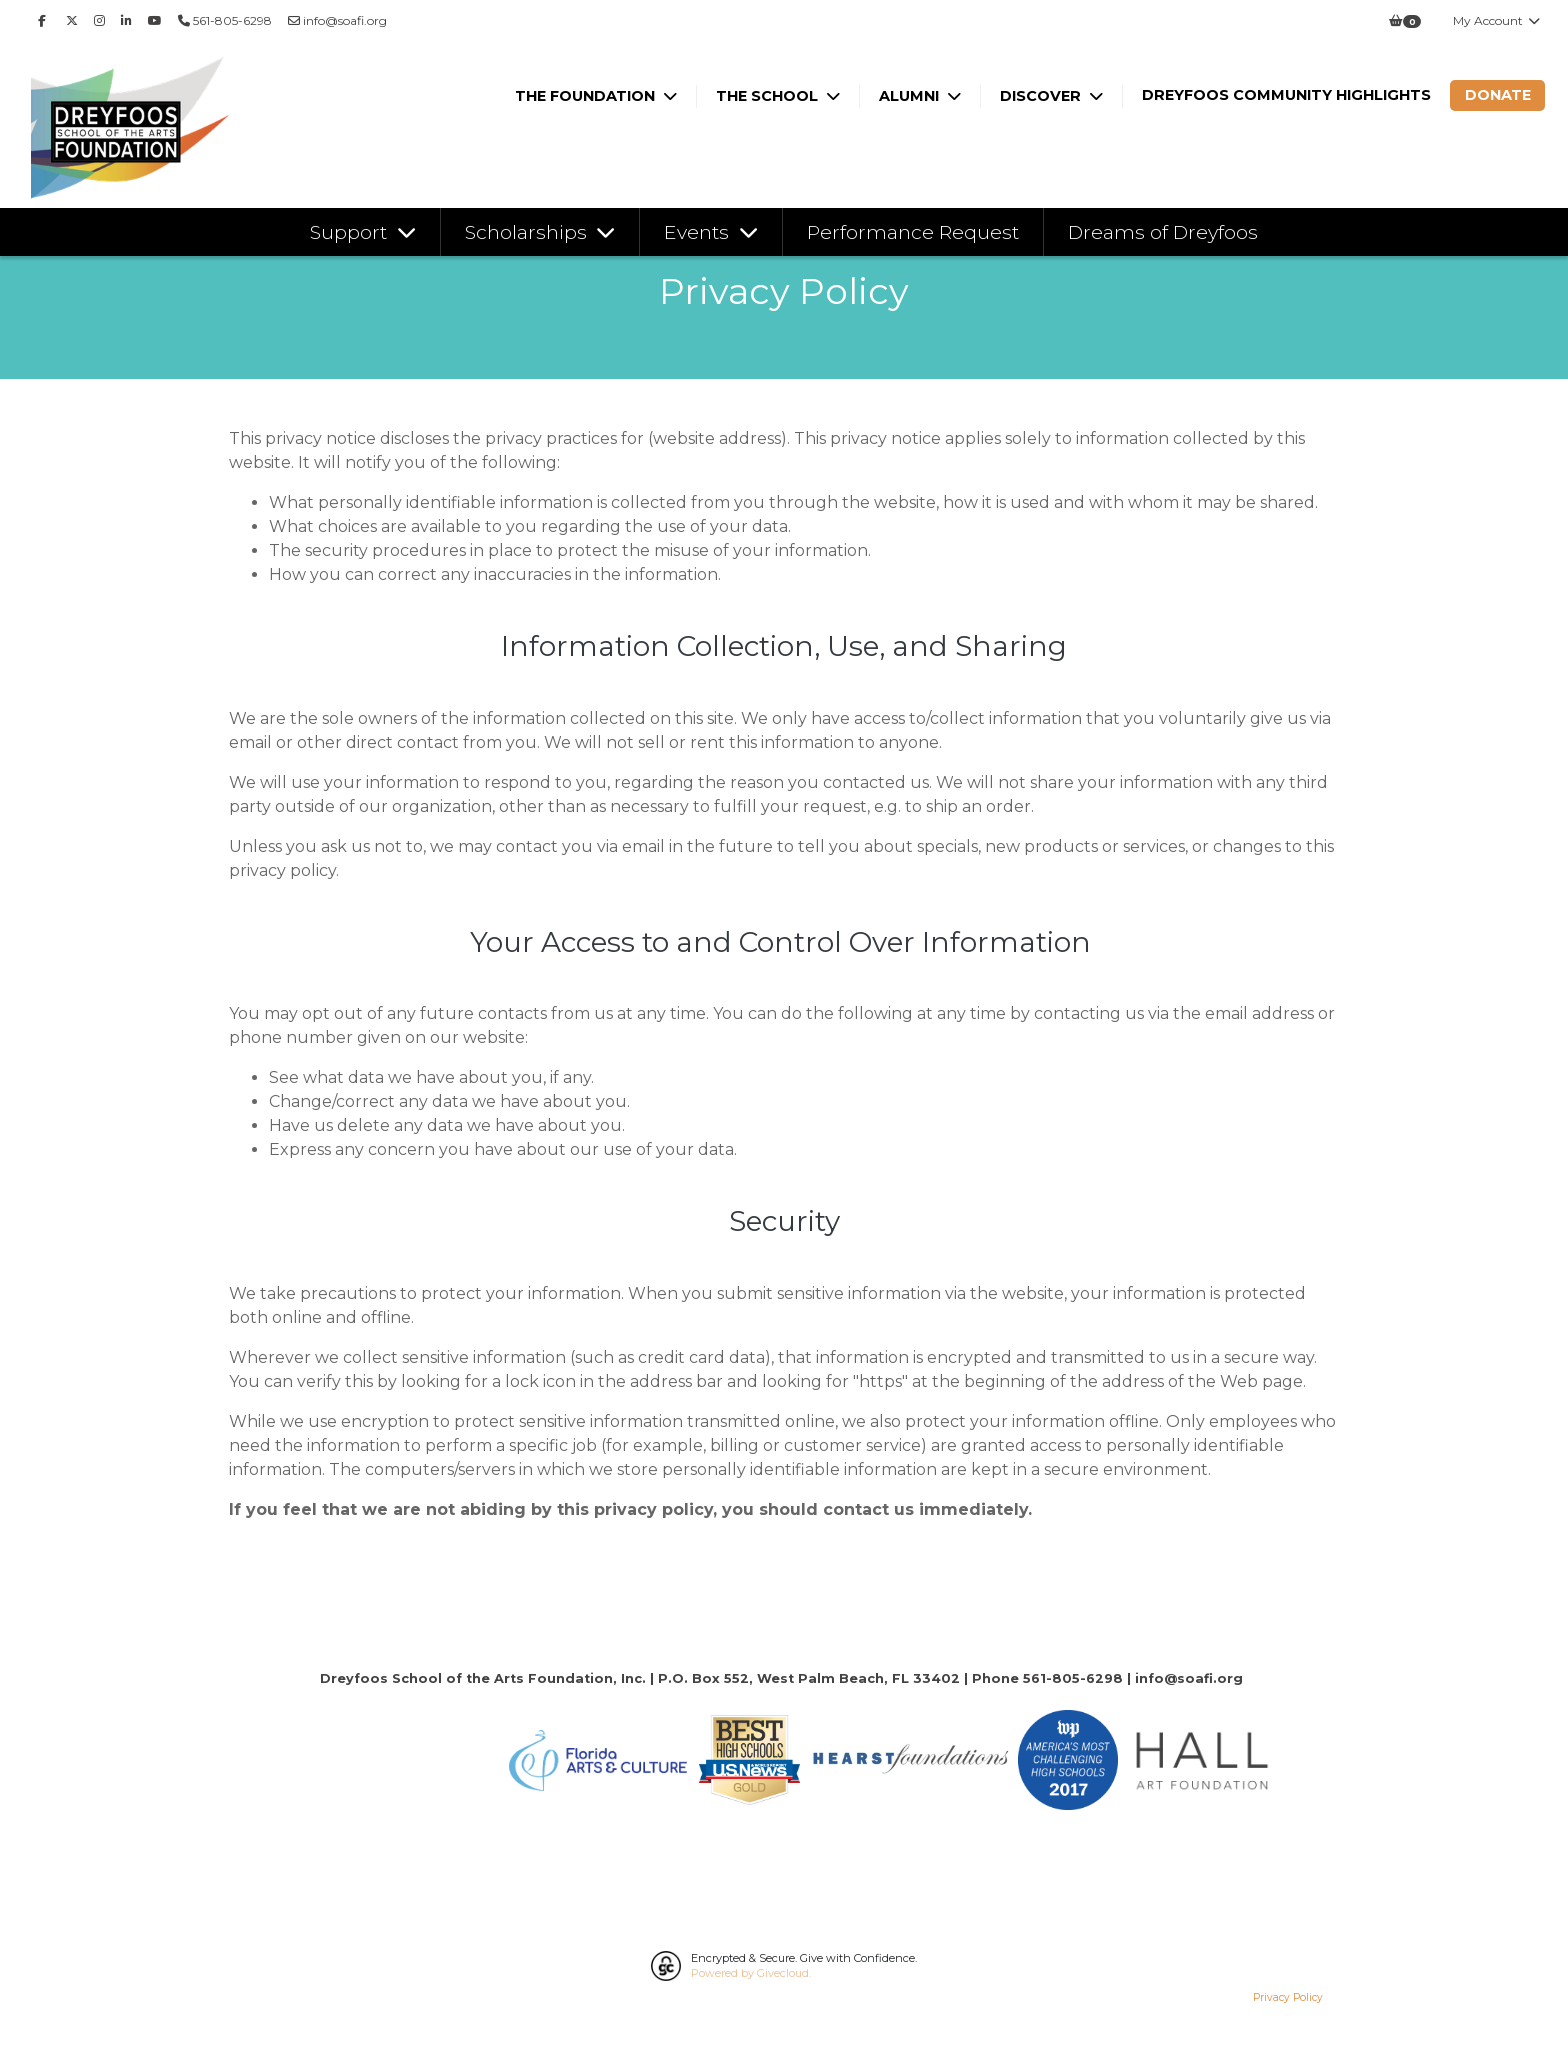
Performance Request (913, 232)
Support (351, 232)
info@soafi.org (337, 20)
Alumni (911, 96)
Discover (1042, 96)
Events (699, 232)
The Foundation (587, 96)
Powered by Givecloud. (751, 1973)
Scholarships (528, 232)
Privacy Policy (1288, 1997)
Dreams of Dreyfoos (1163, 232)
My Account (1497, 20)
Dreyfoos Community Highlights (1286, 95)
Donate (1498, 95)
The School (769, 96)
